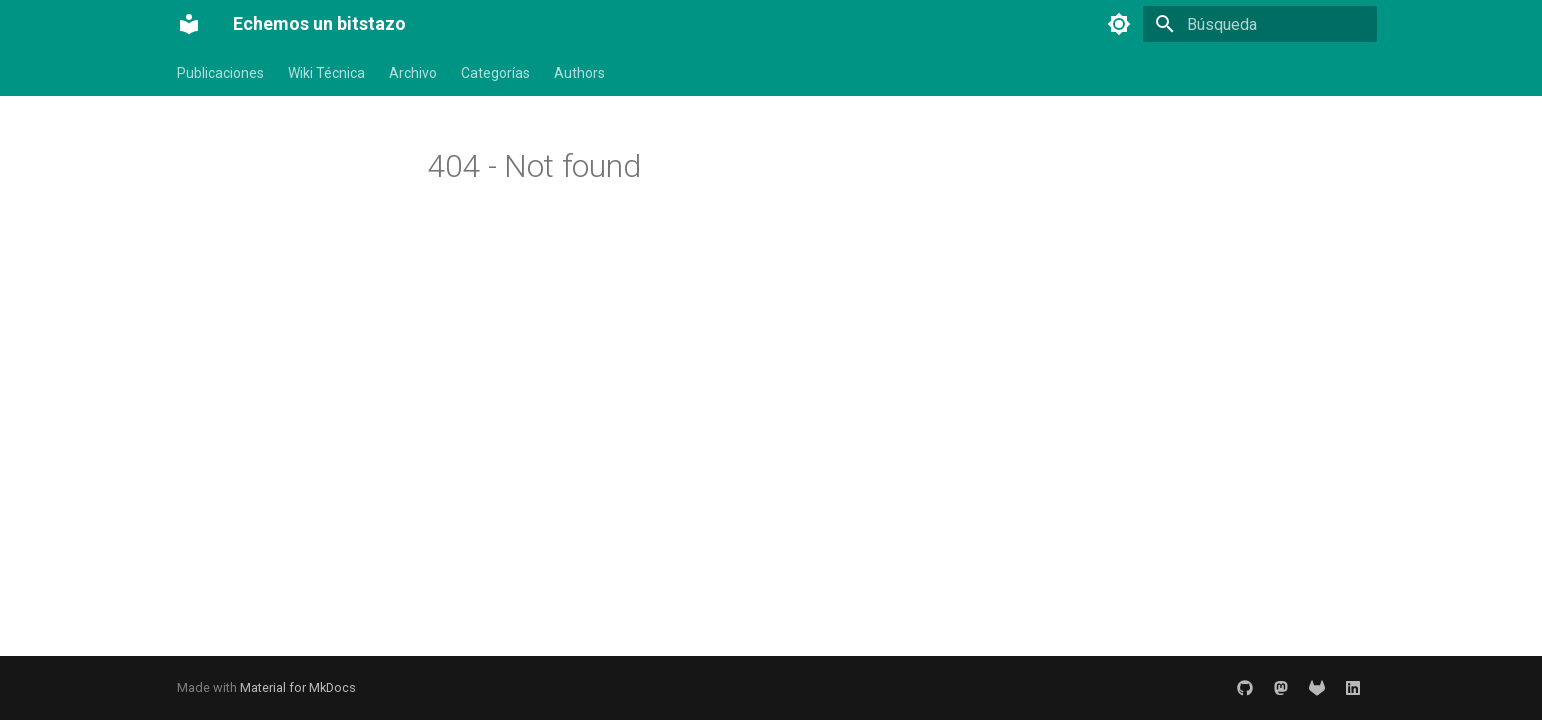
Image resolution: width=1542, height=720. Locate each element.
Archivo (413, 73)
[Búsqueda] (1260, 24)
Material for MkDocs (298, 687)
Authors (579, 73)
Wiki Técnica (326, 73)
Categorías (495, 73)
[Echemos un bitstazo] (189, 24)
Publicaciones (220, 73)
